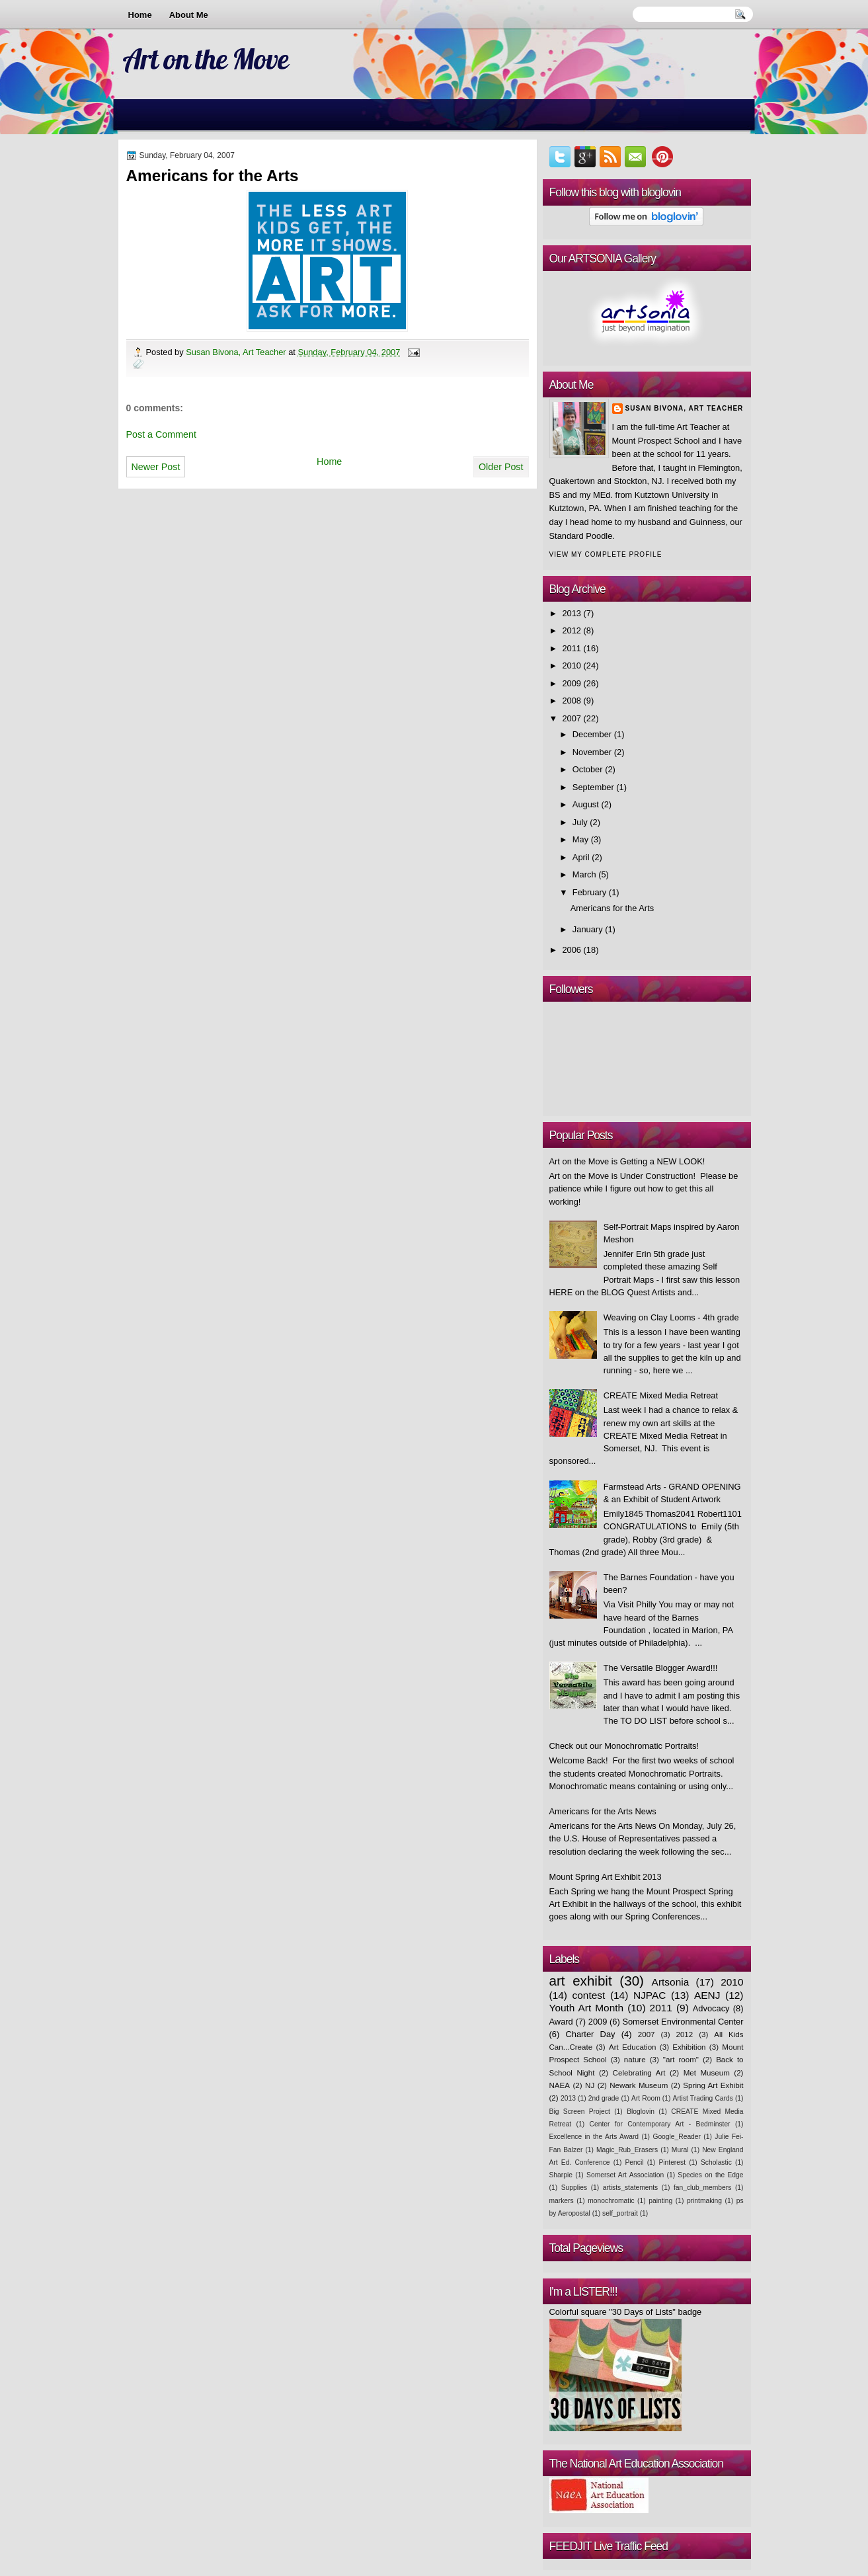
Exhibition (688, 2047)
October (587, 769)
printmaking (704, 2200)
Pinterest (672, 2162)
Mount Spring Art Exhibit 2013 (605, 1877)
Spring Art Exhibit (713, 2085)
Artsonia (671, 1982)
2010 (571, 665)
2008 (571, 700)
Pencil (634, 2162)
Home (140, 15)
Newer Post (156, 467)
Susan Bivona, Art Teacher (237, 352)
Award (561, 2022)
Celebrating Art (639, 2073)
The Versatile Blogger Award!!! (661, 1668)
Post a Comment (161, 434)
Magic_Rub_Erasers (627, 2149)
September (593, 787)
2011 (571, 648)
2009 (571, 683)
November (592, 752)
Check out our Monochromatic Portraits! (624, 1746)
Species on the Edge (710, 2175)
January (587, 929)
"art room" (681, 2060)
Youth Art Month (586, 2007)
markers (561, 2200)
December (592, 734)
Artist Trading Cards (702, 2098)
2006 (571, 950)
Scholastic (716, 2162)
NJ (589, 2085)
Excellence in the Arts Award (594, 2136)
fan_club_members (702, 2187)
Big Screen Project (579, 2111)
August (585, 804)
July (580, 822)
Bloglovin (640, 2111)
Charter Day (590, 2034)
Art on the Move (205, 59)
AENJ (707, 1995)
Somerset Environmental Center (682, 2022)
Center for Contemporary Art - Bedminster (660, 2124)
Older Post (501, 467)
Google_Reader (676, 2136)
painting (660, 2200)
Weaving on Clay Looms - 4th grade (671, 1317)
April (581, 857)
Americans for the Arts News (602, 1811)
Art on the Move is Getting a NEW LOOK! (627, 1161)
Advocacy (711, 2008)
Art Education (632, 2047)
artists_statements (630, 2187)
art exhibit (580, 1980)
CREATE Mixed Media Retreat (661, 1395)
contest (589, 1995)
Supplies (574, 2187)
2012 (571, 630)
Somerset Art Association (625, 2175)
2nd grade (603, 2098)
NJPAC (649, 1995)
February (589, 892)
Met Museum (707, 2073)
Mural (680, 2149)
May (580, 839)
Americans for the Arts (612, 908)
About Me (188, 15)
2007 (571, 718)
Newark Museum (639, 2085)
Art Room (645, 2098)
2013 (571, 613)
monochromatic (611, 2200)
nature (635, 2060)
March (584, 874)
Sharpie (560, 2175)
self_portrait (620, 2213)
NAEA (560, 2085)
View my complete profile (605, 554)
